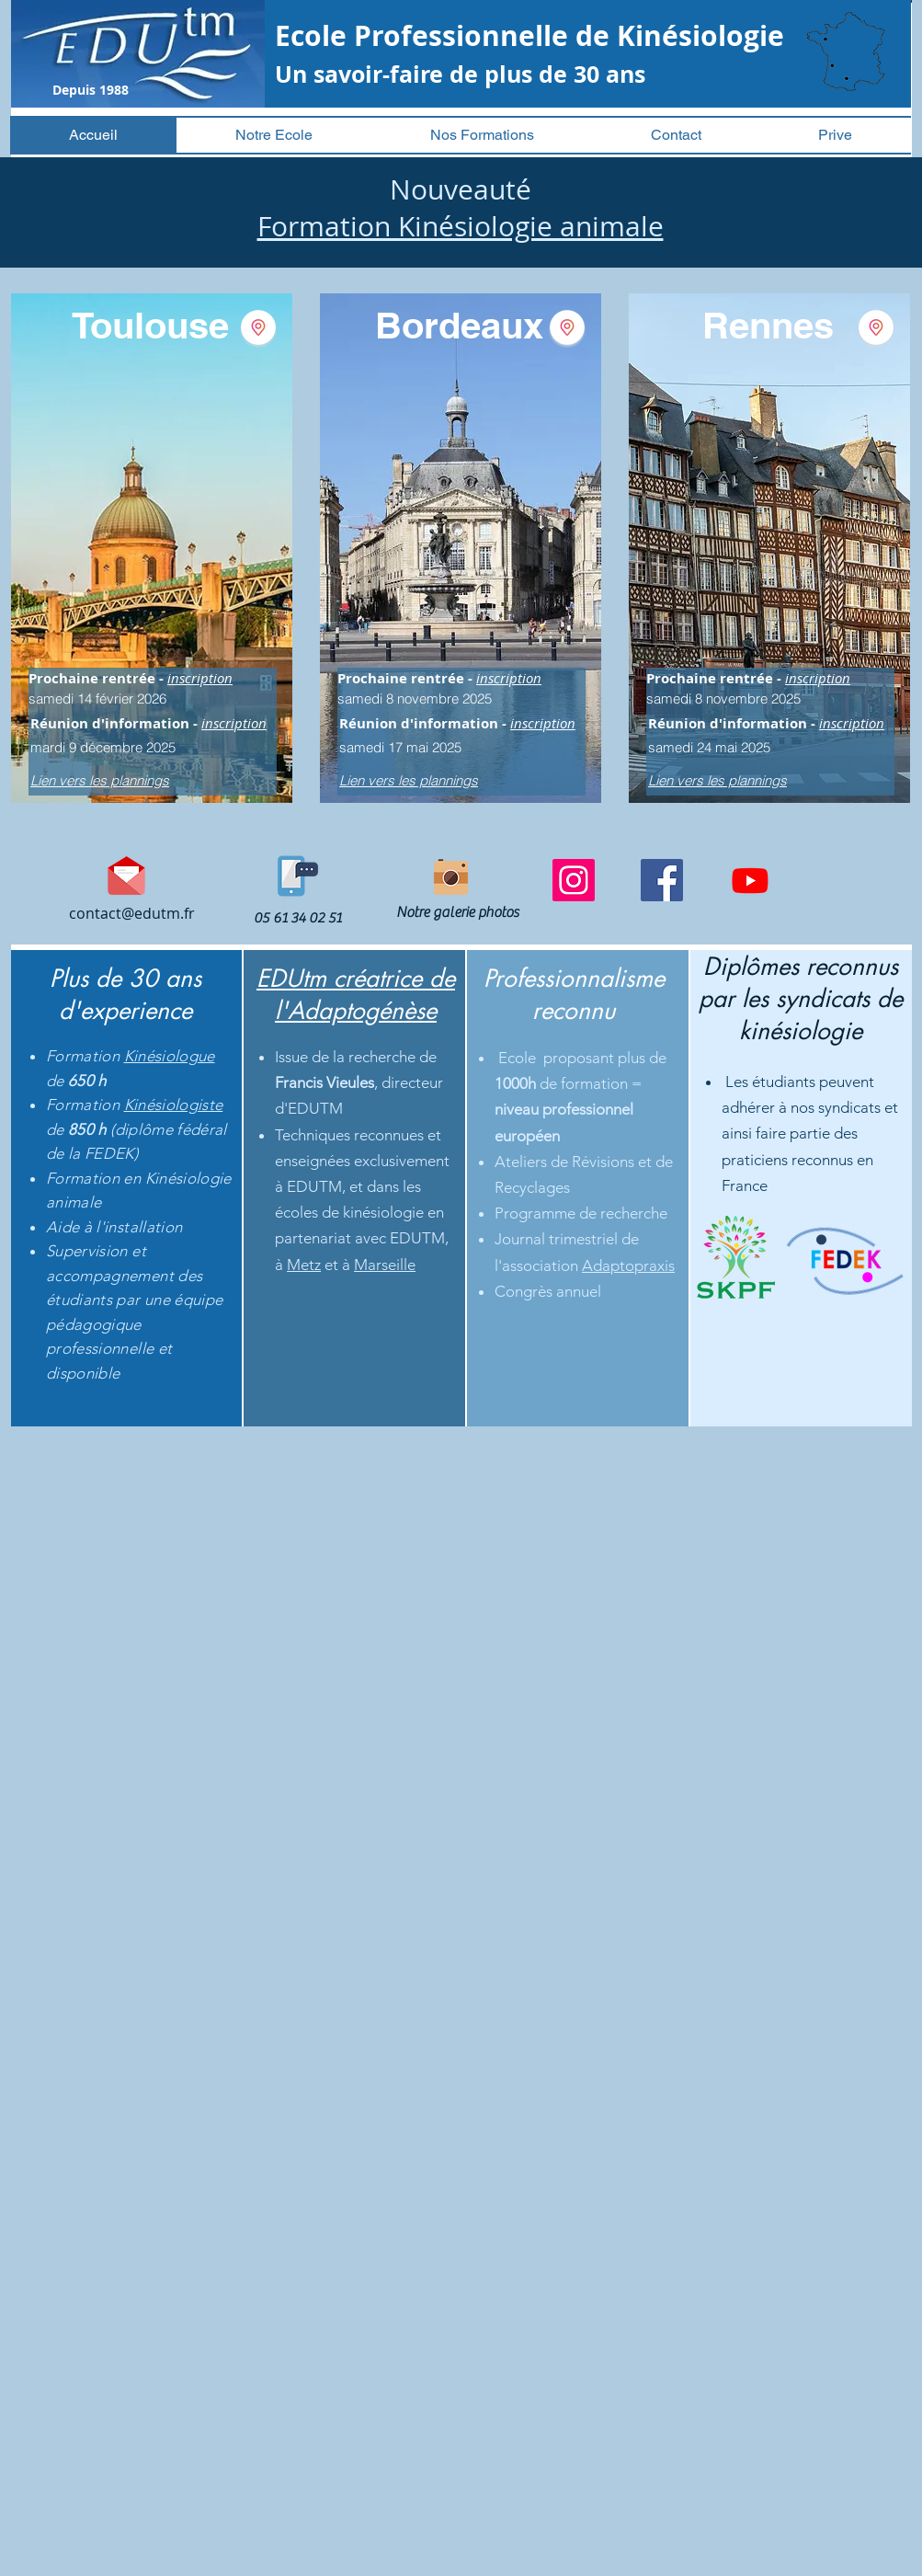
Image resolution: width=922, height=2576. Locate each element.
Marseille (384, 1264)
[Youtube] (750, 880)
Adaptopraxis (628, 1265)
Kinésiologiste (173, 1104)
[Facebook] (662, 880)
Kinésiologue (169, 1056)
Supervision (88, 1251)
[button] (273, 135)
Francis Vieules (324, 1082)
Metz (304, 1264)
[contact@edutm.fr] (132, 913)
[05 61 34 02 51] (298, 917)
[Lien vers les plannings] (132, 780)
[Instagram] (573, 880)
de (57, 1080)
